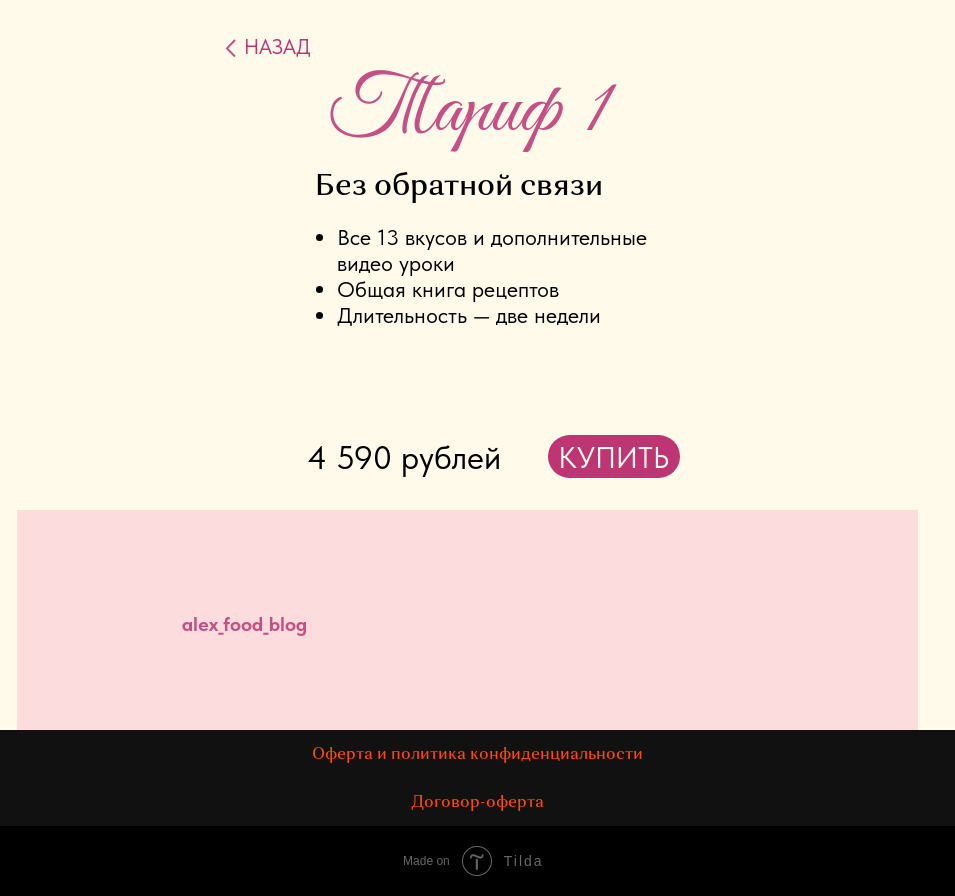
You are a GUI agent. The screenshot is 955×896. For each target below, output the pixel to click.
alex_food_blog (244, 624)
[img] (743, 630)
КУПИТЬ (613, 457)
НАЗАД (277, 46)
